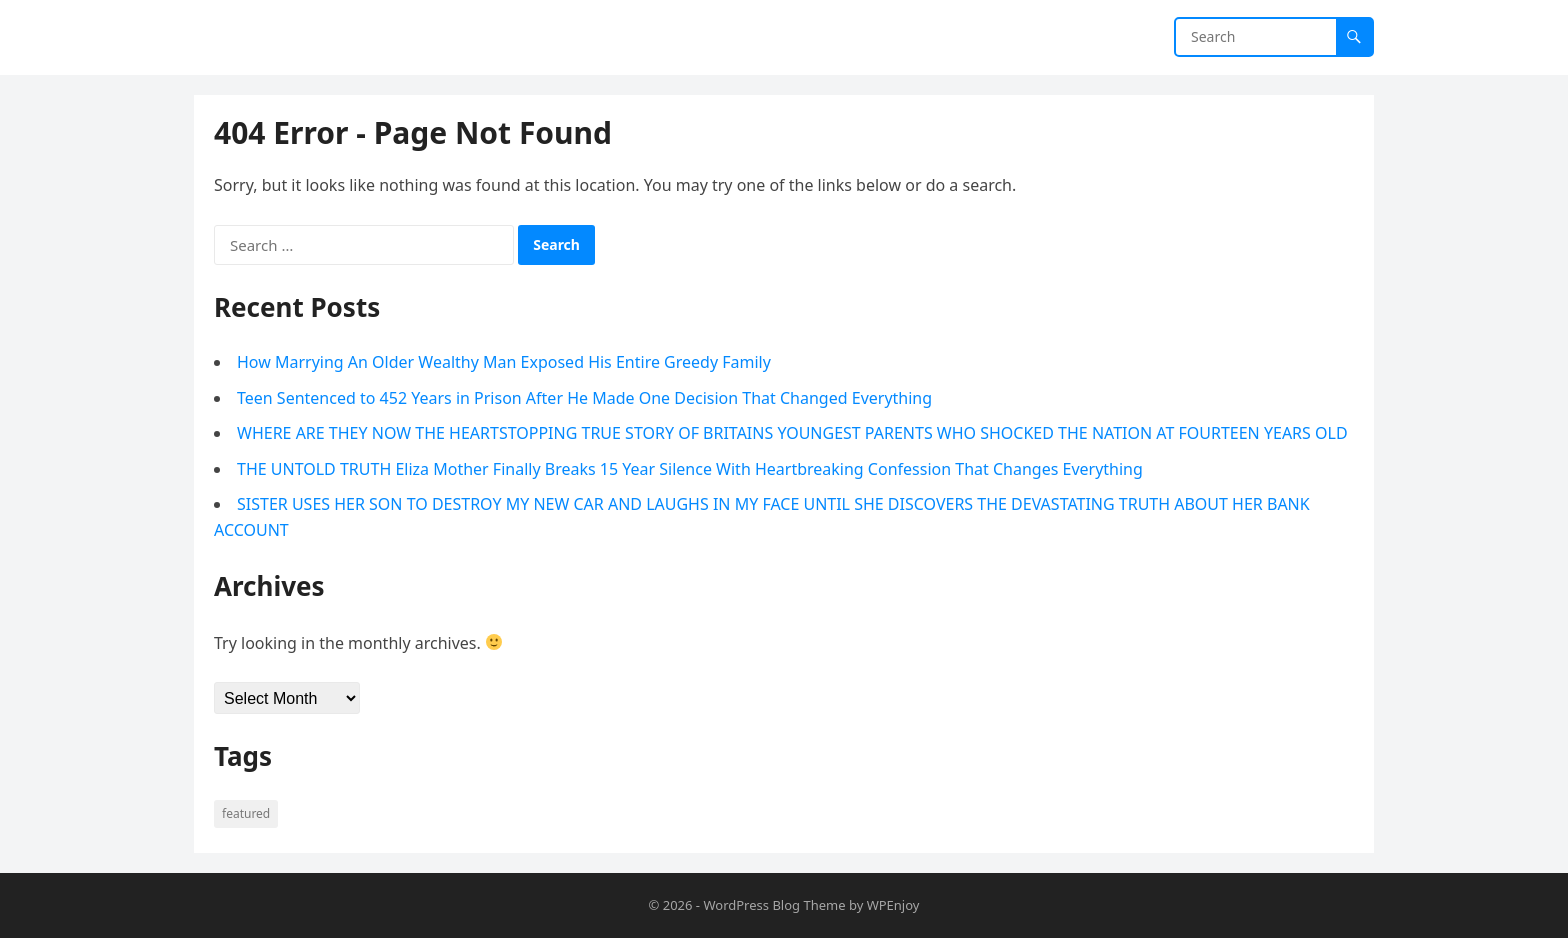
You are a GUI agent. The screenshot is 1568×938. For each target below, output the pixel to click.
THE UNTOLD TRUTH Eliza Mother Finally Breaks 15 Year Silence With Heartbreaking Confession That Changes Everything (690, 469)
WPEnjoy (893, 905)
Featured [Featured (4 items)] (246, 813)
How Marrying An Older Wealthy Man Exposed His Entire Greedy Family (504, 362)
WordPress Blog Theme (774, 905)
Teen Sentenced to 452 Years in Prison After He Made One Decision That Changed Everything (584, 398)
